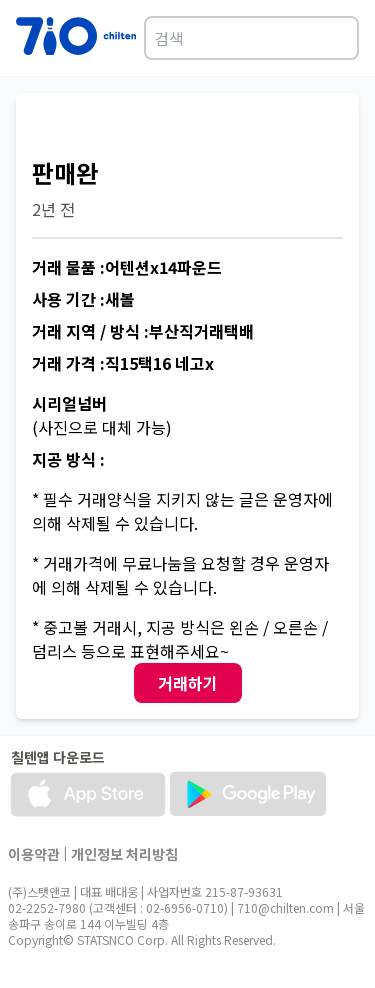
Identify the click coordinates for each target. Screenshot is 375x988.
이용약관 (34, 854)
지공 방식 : (68, 459)
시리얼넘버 (69, 403)
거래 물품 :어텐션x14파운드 (127, 267)
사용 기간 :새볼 (83, 299)
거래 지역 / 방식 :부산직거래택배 (143, 331)
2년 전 (53, 209)
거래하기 (188, 683)
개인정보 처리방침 (124, 854)
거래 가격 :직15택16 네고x (123, 363)
